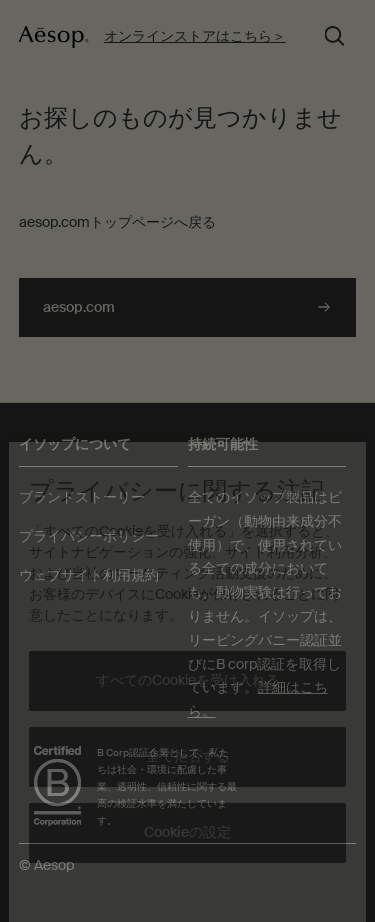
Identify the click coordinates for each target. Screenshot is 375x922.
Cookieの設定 (187, 832)
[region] (187, 682)
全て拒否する (188, 756)
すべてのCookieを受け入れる (188, 680)
